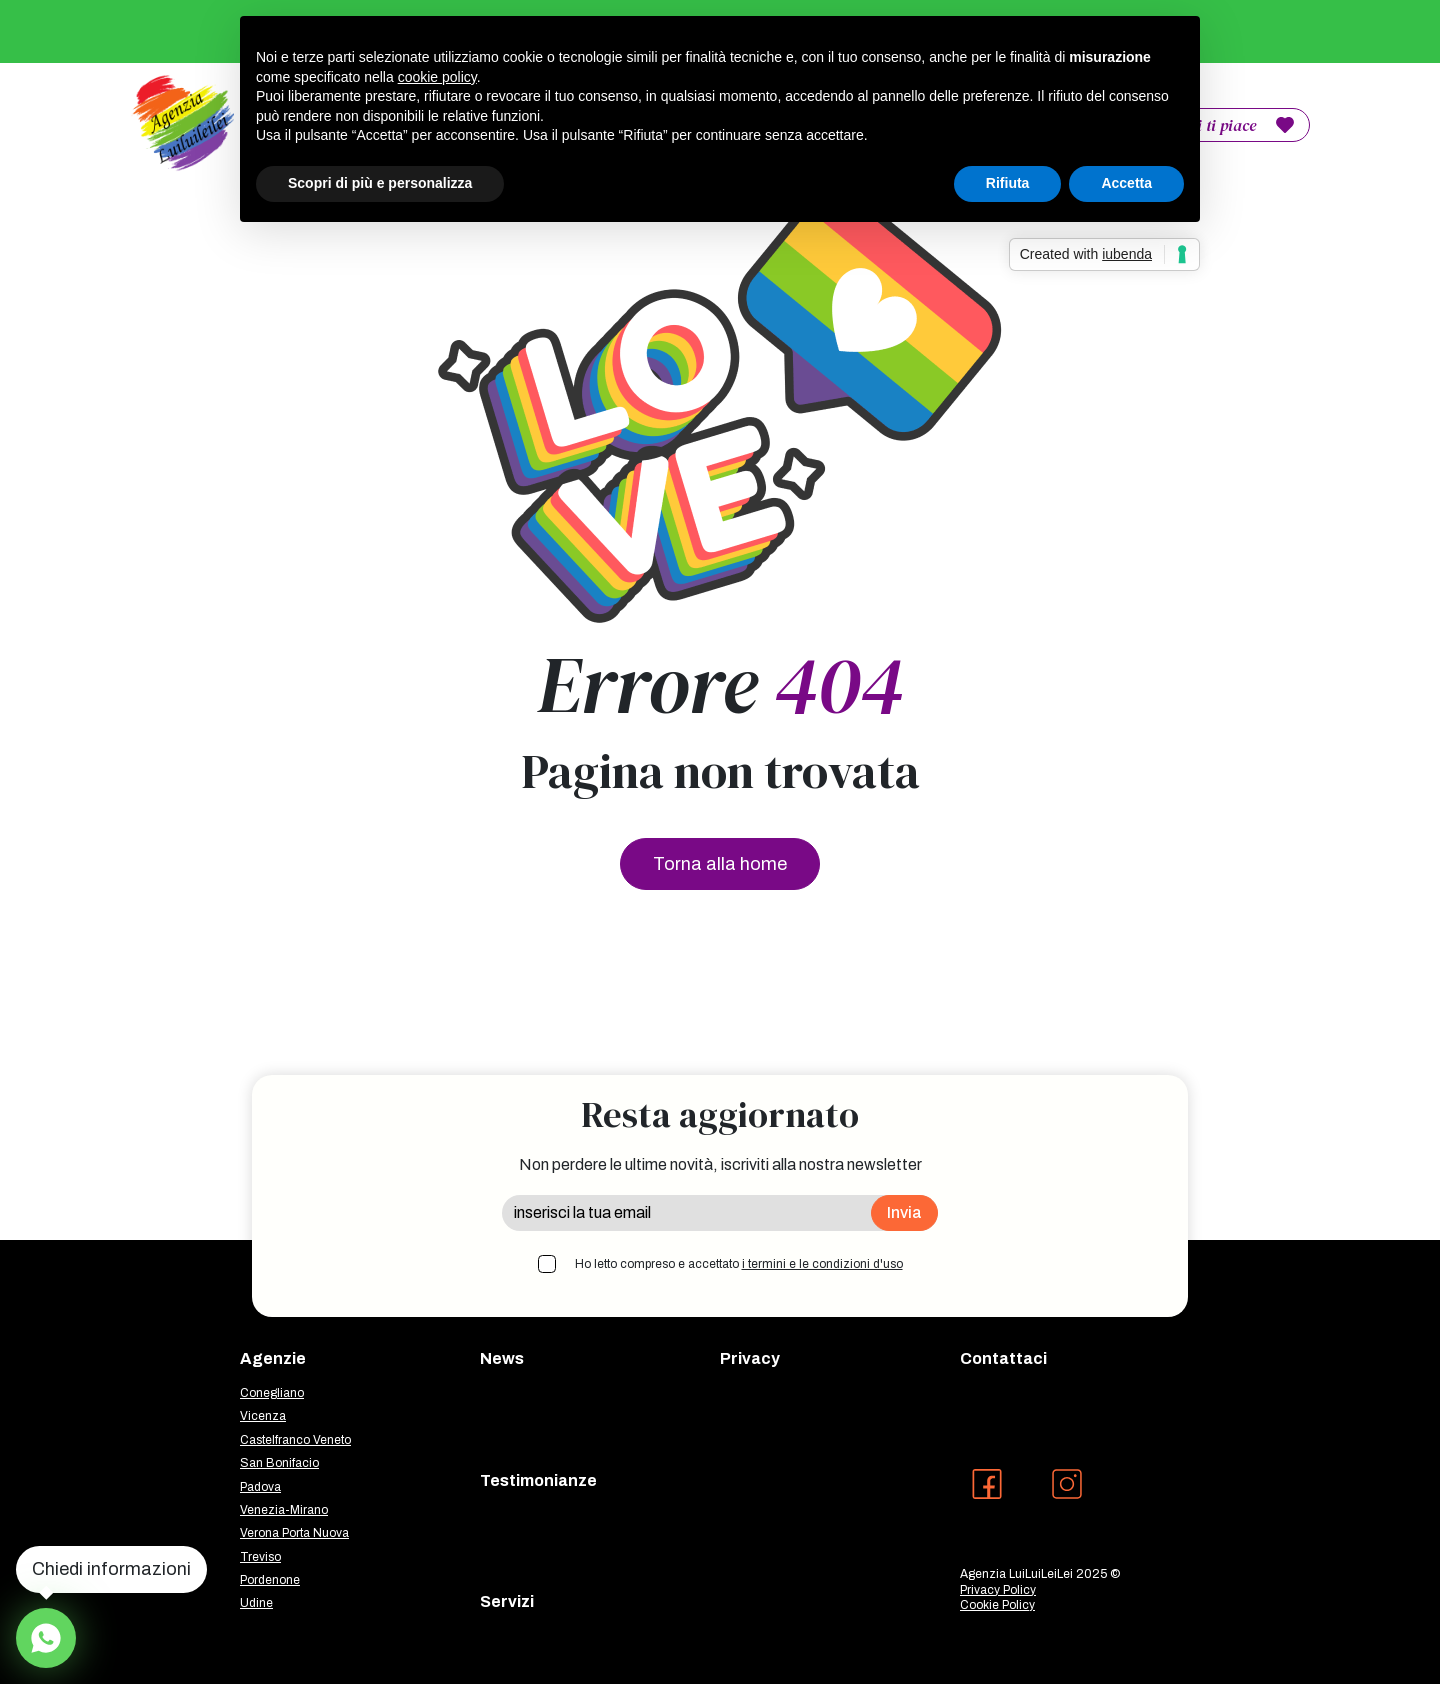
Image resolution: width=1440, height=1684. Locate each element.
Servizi (507, 1601)
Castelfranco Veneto (295, 1440)
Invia (904, 1212)
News (502, 1358)
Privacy (750, 1358)
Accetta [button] (1126, 183)
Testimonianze (538, 1480)
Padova (260, 1487)
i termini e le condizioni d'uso (822, 1264)
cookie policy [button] (437, 77)
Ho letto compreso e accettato (739, 1264)
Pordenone (270, 1580)
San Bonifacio (279, 1463)
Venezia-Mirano (284, 1510)
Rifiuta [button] (1008, 183)
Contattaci (1003, 1358)
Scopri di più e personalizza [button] (380, 183)
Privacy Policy (998, 1590)
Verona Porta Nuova (294, 1533)
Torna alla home (720, 864)
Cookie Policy (997, 1605)
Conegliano (272, 1393)
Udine (256, 1603)
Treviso (260, 1557)
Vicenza (263, 1416)
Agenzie (273, 1358)
